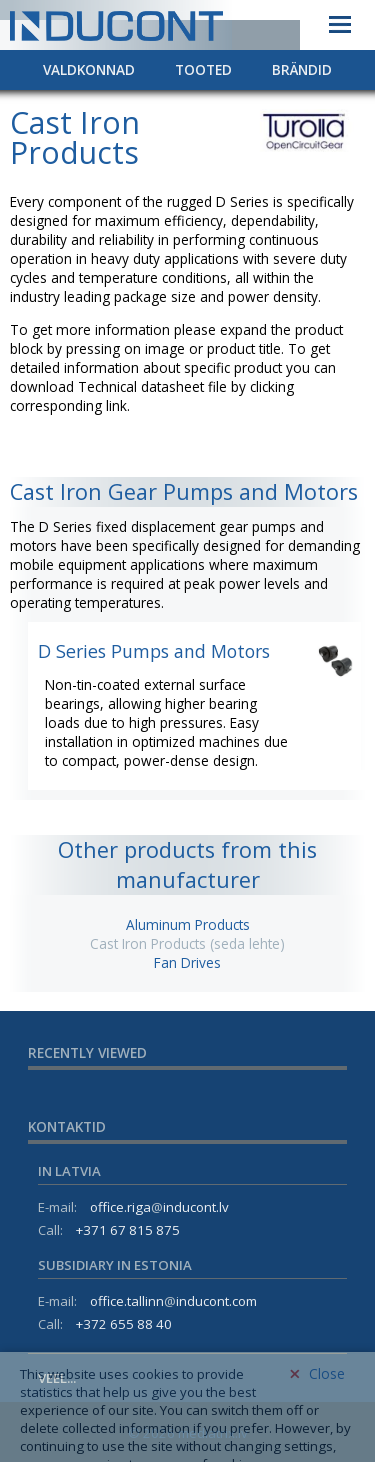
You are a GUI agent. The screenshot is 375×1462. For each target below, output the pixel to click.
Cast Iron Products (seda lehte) (187, 943)
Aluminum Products (188, 924)
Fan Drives (187, 962)
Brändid (302, 69)
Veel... (57, 1378)
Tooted (203, 69)
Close (317, 1415)
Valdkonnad (89, 69)
